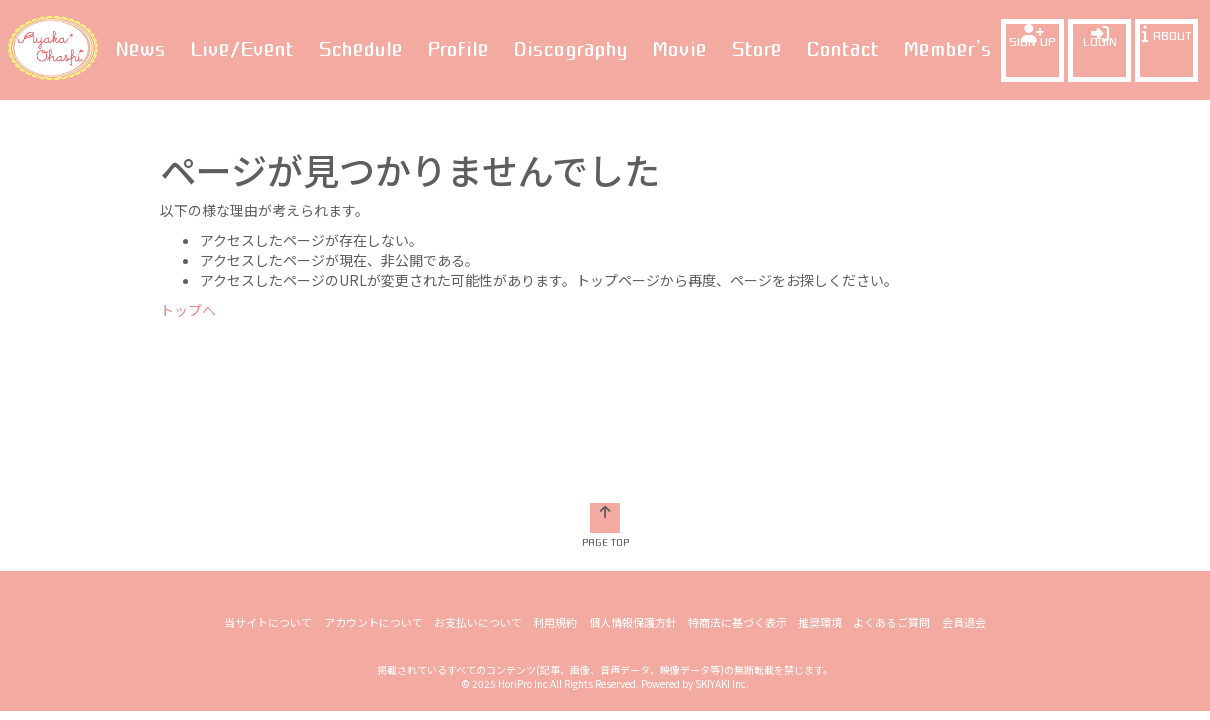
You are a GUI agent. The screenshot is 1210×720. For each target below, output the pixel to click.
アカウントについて (374, 471)
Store (756, 49)
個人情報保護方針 (633, 471)
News (140, 49)
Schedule (360, 49)
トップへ (188, 310)
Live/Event (242, 49)
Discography (570, 49)
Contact (842, 49)
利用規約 (556, 471)
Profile (458, 49)
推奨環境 (820, 471)
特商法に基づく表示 (737, 471)
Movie (679, 49)
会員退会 (963, 471)
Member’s (947, 49)
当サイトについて (270, 471)
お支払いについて (479, 471)
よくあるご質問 (891, 471)
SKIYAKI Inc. (722, 532)
